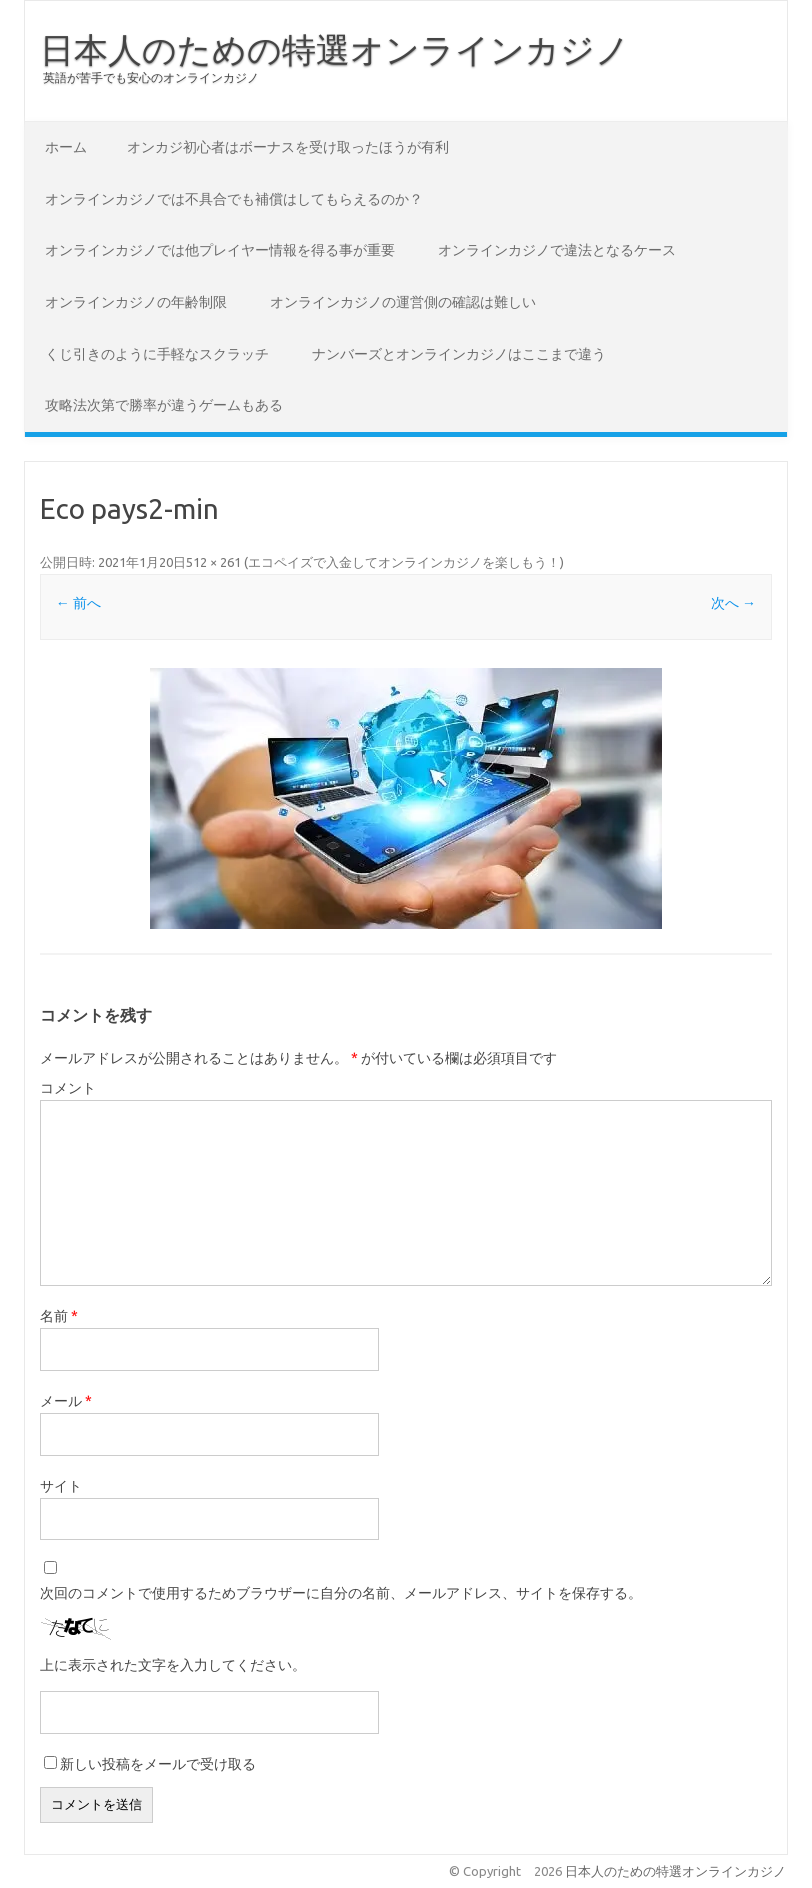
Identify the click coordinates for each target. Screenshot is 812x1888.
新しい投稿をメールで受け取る (158, 1764)
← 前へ (78, 603)
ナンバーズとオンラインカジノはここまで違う (459, 354)
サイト (61, 1486)
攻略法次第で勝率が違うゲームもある (164, 405)
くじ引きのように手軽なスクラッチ (157, 354)
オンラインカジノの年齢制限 (136, 302)
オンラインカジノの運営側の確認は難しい (403, 302)
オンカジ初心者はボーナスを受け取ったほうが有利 (288, 147)
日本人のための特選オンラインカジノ (335, 49)
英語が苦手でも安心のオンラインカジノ (151, 77)
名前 (59, 1316)
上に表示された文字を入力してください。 (173, 1665)
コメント (68, 1088)
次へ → (733, 603)
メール (66, 1401)
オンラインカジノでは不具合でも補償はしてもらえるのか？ (234, 199)
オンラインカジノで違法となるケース (557, 250)
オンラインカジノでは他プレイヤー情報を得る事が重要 (220, 250)
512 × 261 (213, 562)
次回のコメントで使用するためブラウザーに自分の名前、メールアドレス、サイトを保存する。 (341, 1593)
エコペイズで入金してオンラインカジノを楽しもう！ (404, 562)
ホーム (66, 147)
